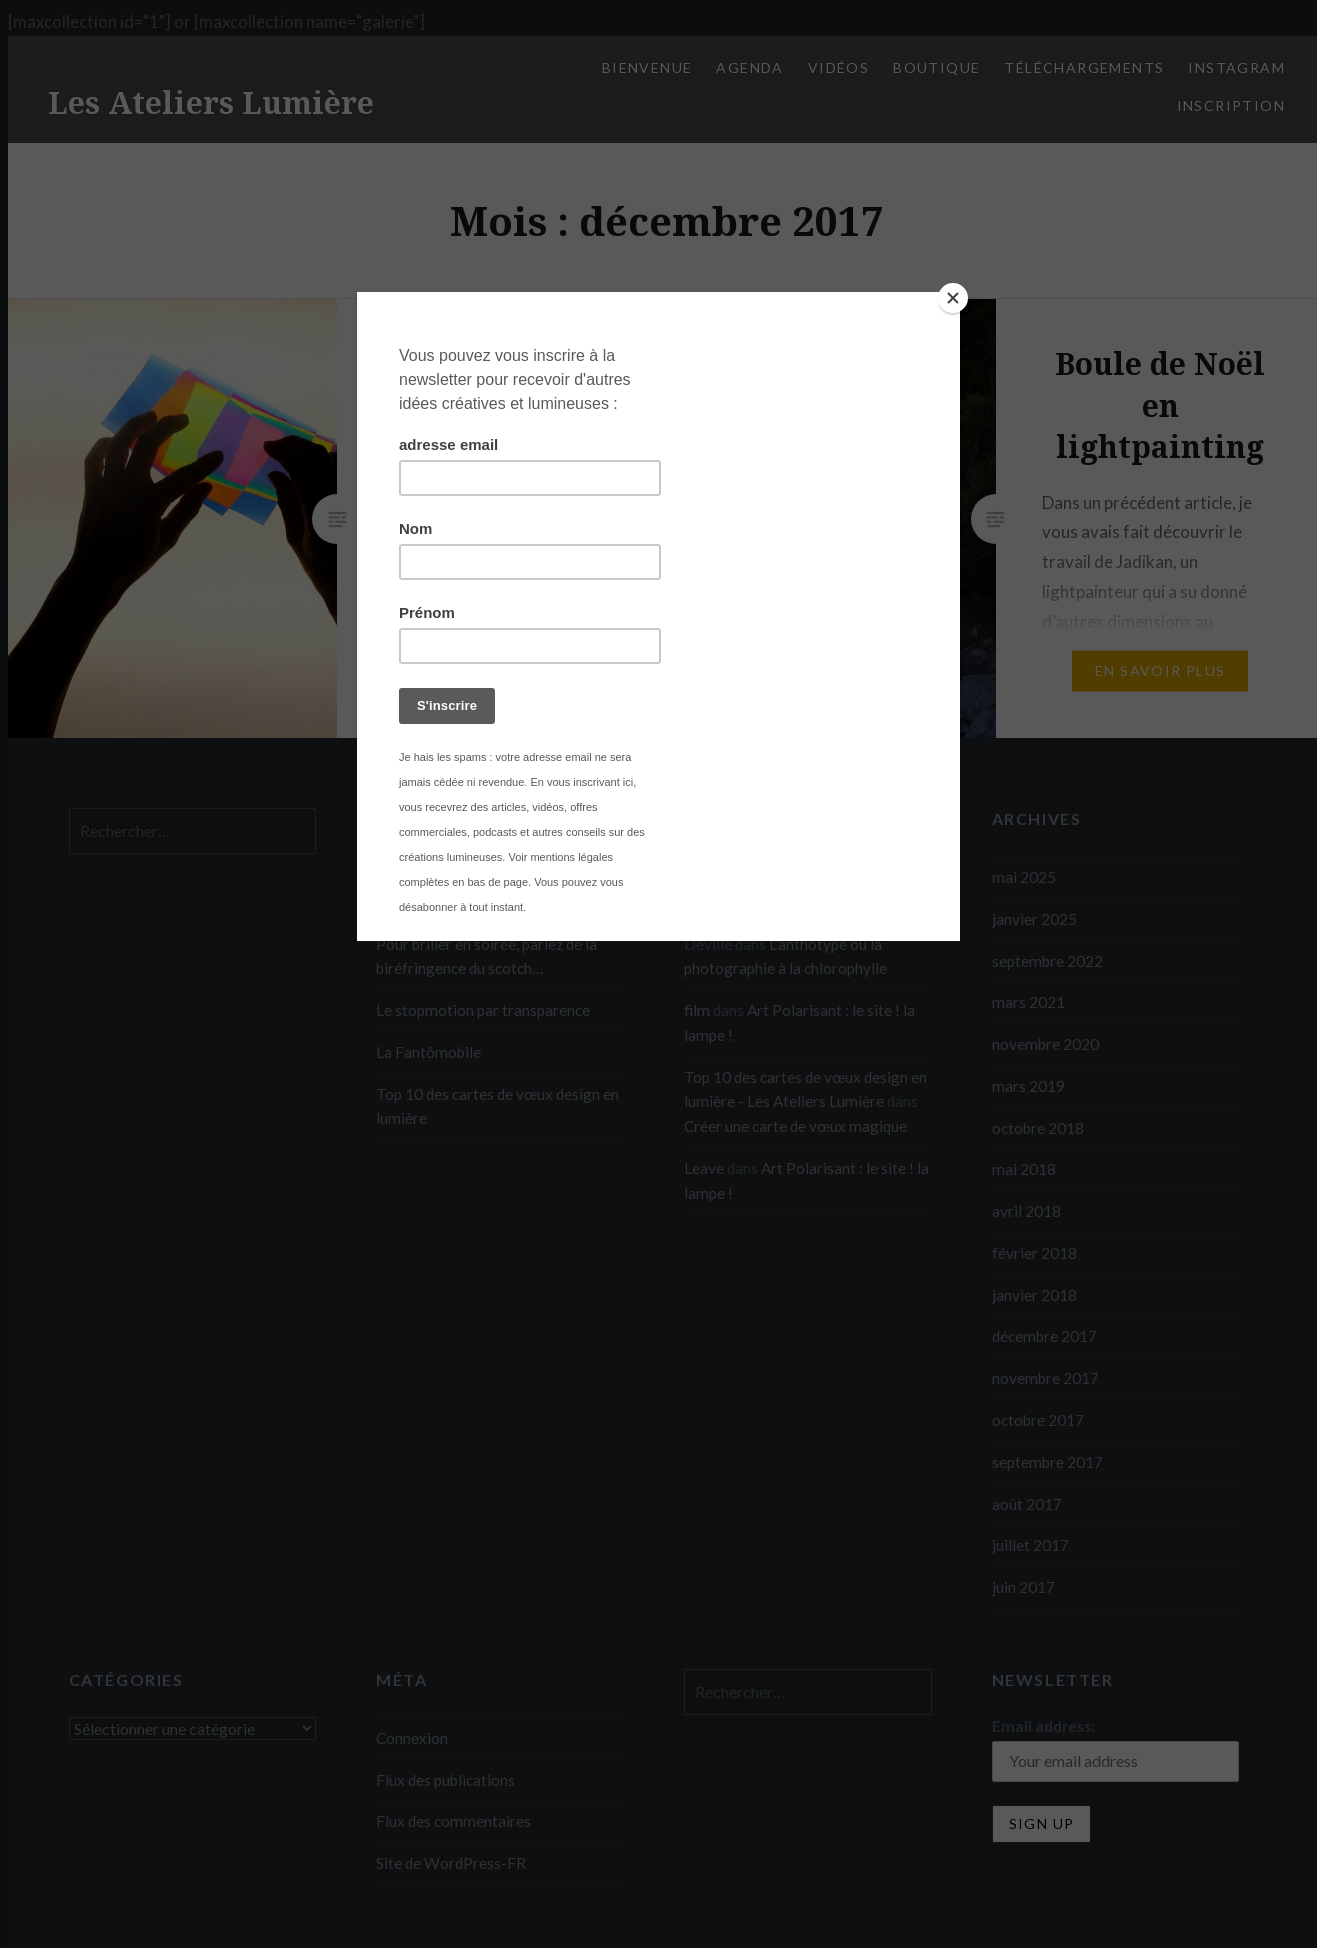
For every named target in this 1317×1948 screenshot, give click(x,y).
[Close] (955, 297)
